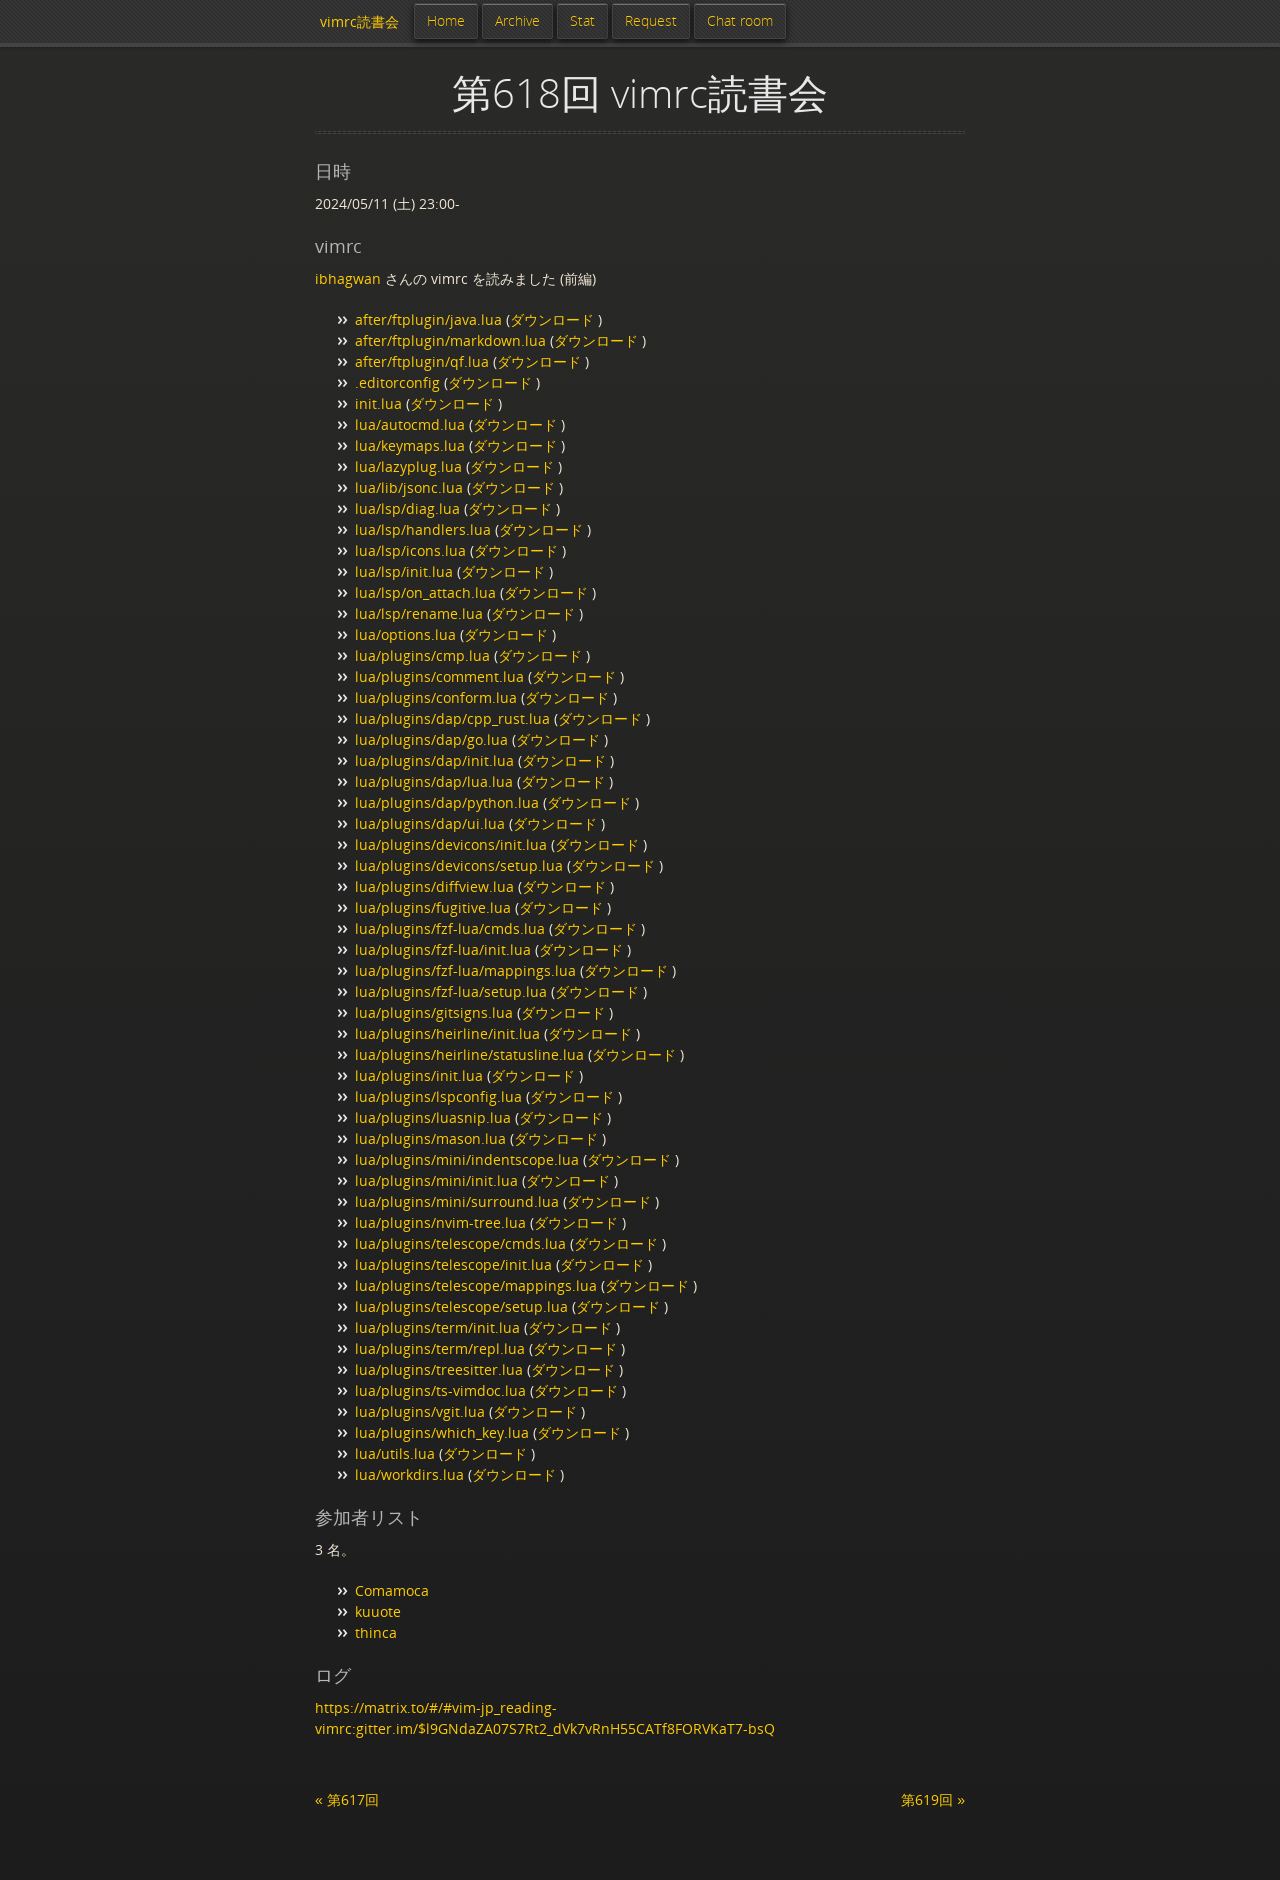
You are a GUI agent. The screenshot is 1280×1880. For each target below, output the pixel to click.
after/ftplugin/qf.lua (422, 361)
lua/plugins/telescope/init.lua (453, 1264)
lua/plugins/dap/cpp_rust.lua (452, 718)
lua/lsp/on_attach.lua (425, 592)
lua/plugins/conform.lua (436, 697)
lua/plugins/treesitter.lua (439, 1369)
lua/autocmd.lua (410, 424)
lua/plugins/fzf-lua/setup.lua (451, 991)
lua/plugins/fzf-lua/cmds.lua (450, 928)
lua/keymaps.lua (410, 445)
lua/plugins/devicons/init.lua (451, 844)
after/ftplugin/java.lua (428, 319)
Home (446, 20)
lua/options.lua (405, 634)
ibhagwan (348, 278)
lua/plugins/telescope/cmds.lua (460, 1243)
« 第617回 (347, 1799)
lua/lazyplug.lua (408, 466)
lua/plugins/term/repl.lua (440, 1348)
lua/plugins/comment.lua (439, 676)
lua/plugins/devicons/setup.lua (459, 865)
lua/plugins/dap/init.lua (434, 760)
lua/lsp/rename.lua (419, 613)
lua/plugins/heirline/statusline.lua (469, 1054)
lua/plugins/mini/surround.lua (457, 1201)
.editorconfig (397, 382)
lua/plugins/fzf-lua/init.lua (443, 949)
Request (651, 20)
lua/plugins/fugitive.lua (433, 907)
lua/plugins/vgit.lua (420, 1411)
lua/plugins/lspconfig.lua (438, 1096)
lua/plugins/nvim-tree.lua (440, 1222)
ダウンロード (554, 319)
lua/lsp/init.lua (404, 571)
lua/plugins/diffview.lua (434, 886)
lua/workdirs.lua (409, 1474)
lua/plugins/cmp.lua (422, 655)
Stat (582, 20)
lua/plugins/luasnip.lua (433, 1117)
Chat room (740, 20)
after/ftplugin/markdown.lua (450, 340)
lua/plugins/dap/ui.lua (430, 823)
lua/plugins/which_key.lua (442, 1432)
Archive (517, 20)
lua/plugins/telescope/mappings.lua (476, 1285)
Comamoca (392, 1590)
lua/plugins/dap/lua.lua (434, 781)
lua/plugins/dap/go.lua (431, 739)
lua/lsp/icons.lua (410, 550)
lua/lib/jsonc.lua (409, 487)
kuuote (378, 1611)
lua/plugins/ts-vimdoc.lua (440, 1390)
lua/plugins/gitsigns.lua (434, 1012)
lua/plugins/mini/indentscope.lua (467, 1159)
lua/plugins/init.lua (419, 1075)
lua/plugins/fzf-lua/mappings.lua (465, 970)
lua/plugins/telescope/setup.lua (461, 1306)
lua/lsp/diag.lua (407, 508)
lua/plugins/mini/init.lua (436, 1180)
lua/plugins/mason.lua (430, 1138)
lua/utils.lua (395, 1453)
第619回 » (933, 1799)
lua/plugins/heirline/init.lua (447, 1033)
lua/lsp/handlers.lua (423, 529)
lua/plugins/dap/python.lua (447, 802)
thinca (376, 1632)
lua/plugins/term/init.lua (437, 1327)
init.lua (378, 403)
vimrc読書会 (359, 21)
